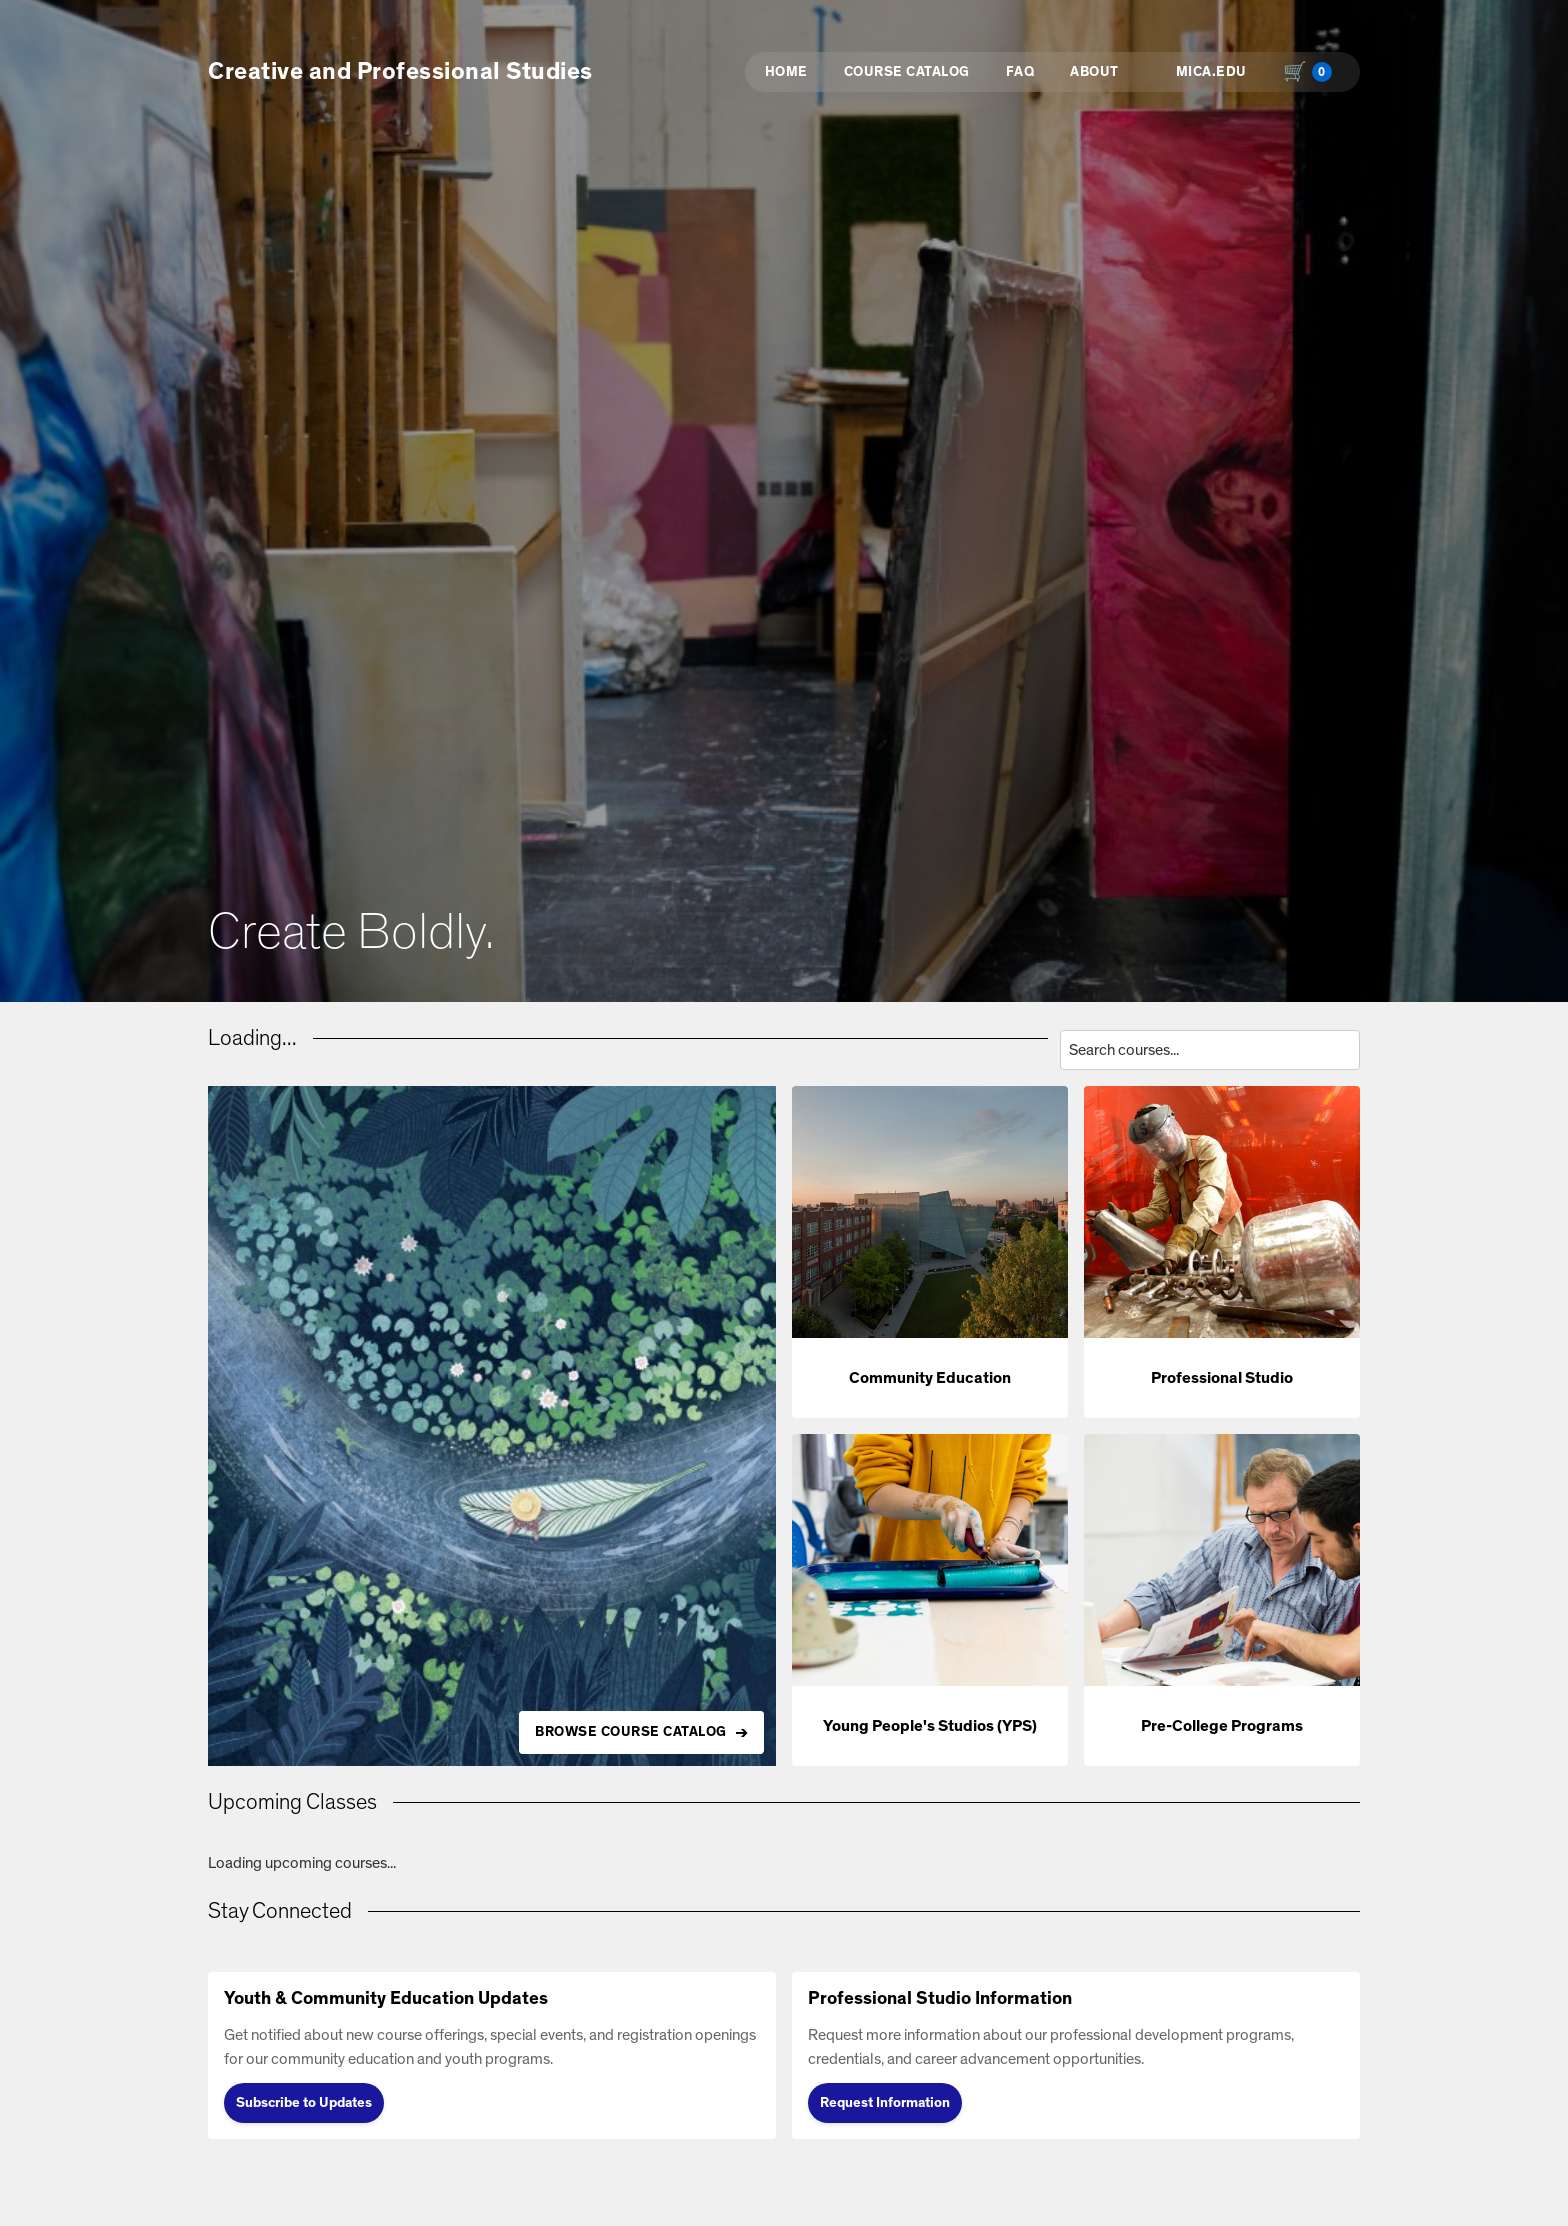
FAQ (1020, 72)
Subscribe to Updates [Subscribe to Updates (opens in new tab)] (304, 2103)
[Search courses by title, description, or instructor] (1210, 1050)
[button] (930, 1252)
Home (786, 72)
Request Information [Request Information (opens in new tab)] (885, 2103)
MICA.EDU (1211, 72)
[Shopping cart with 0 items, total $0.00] (1312, 72)
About (1094, 72)
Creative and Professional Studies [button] (400, 72)
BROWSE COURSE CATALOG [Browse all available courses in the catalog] (631, 1732)
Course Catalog (907, 72)
